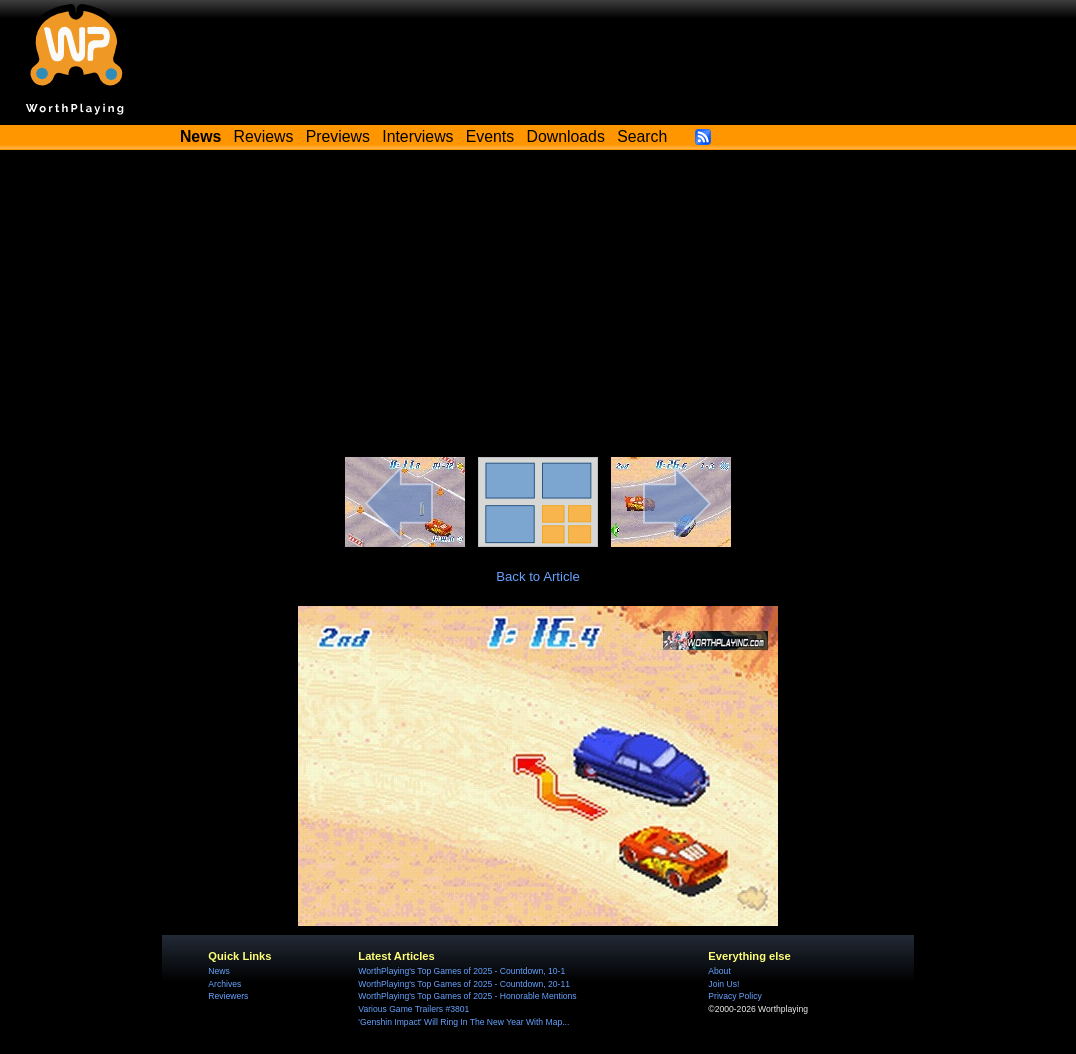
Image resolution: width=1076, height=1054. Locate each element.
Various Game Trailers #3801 (413, 1009)
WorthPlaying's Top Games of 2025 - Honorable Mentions (467, 996)
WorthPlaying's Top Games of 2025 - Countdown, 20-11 (464, 984)
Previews (338, 136)
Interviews (417, 136)
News (218, 971)
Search (642, 136)
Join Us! (723, 984)
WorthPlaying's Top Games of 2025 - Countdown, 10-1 (461, 971)
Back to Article (538, 576)
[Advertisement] (538, 307)
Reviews (264, 136)
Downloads (566, 136)
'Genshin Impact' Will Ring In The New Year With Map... (463, 1022)
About (719, 971)
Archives (224, 984)
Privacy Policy (734, 996)
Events (490, 136)
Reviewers (228, 996)
